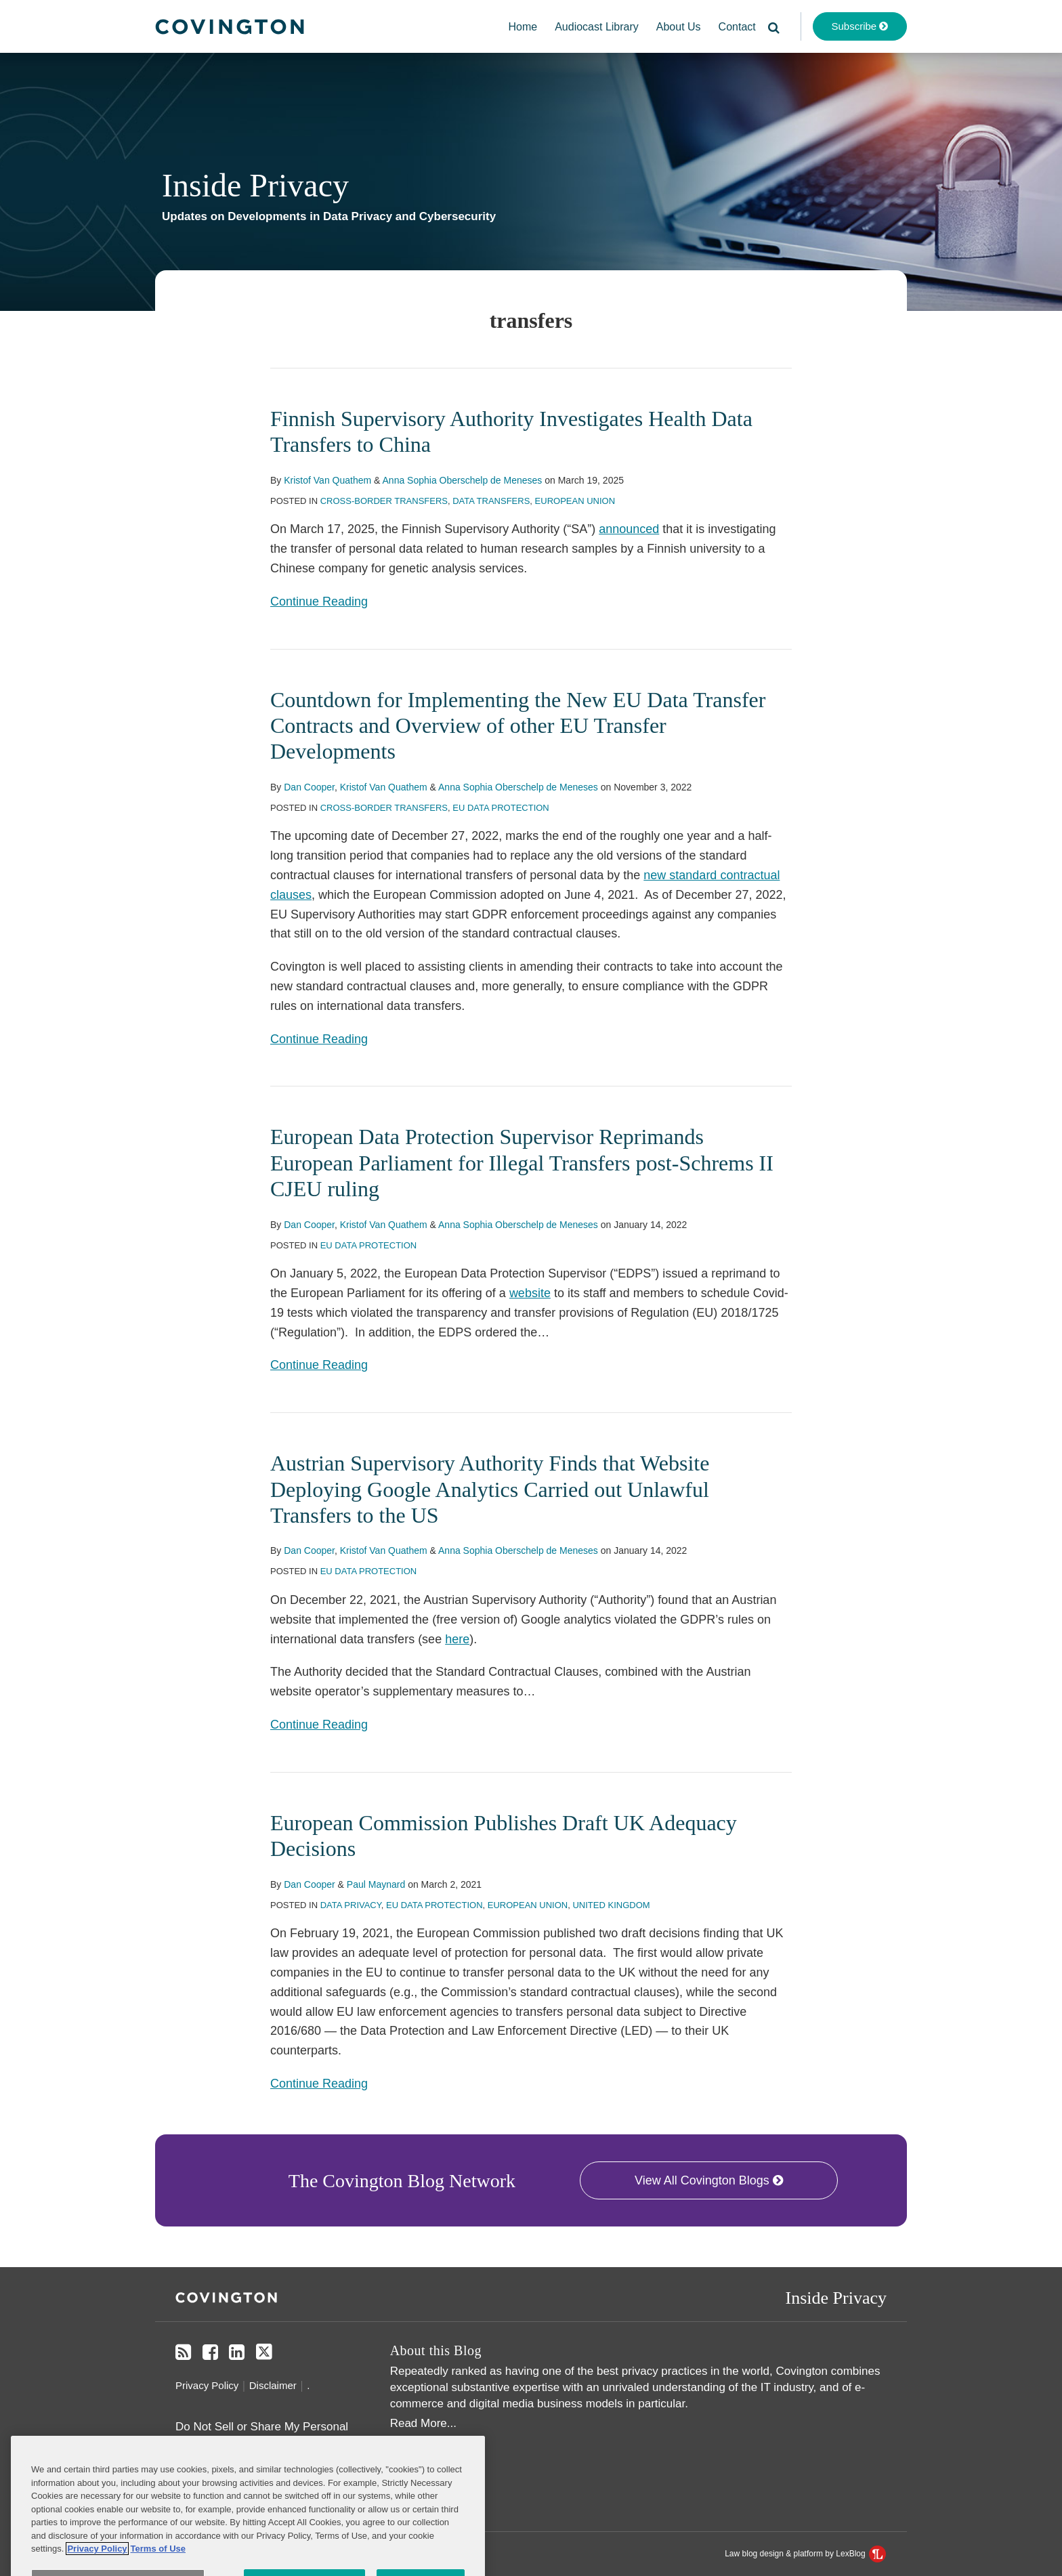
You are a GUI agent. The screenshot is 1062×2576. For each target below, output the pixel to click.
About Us (678, 27)
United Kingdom (611, 1905)
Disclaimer (273, 2385)
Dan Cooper (309, 787)
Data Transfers (491, 501)
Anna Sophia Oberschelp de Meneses (463, 480)
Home (522, 27)
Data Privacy (350, 1905)
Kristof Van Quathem (327, 480)
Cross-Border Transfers (384, 501)
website (530, 1293)
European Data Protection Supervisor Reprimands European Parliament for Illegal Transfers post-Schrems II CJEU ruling (521, 1162)
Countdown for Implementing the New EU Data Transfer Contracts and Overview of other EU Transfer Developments (517, 726)
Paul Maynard (376, 1884)
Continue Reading (319, 601)
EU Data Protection (500, 808)
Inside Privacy (255, 185)
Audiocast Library (597, 27)
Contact (737, 27)
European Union (575, 501)
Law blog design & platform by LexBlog (805, 2553)
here (457, 1639)
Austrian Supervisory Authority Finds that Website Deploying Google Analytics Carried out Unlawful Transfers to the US (489, 1489)
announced (629, 529)
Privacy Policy (206, 2385)
